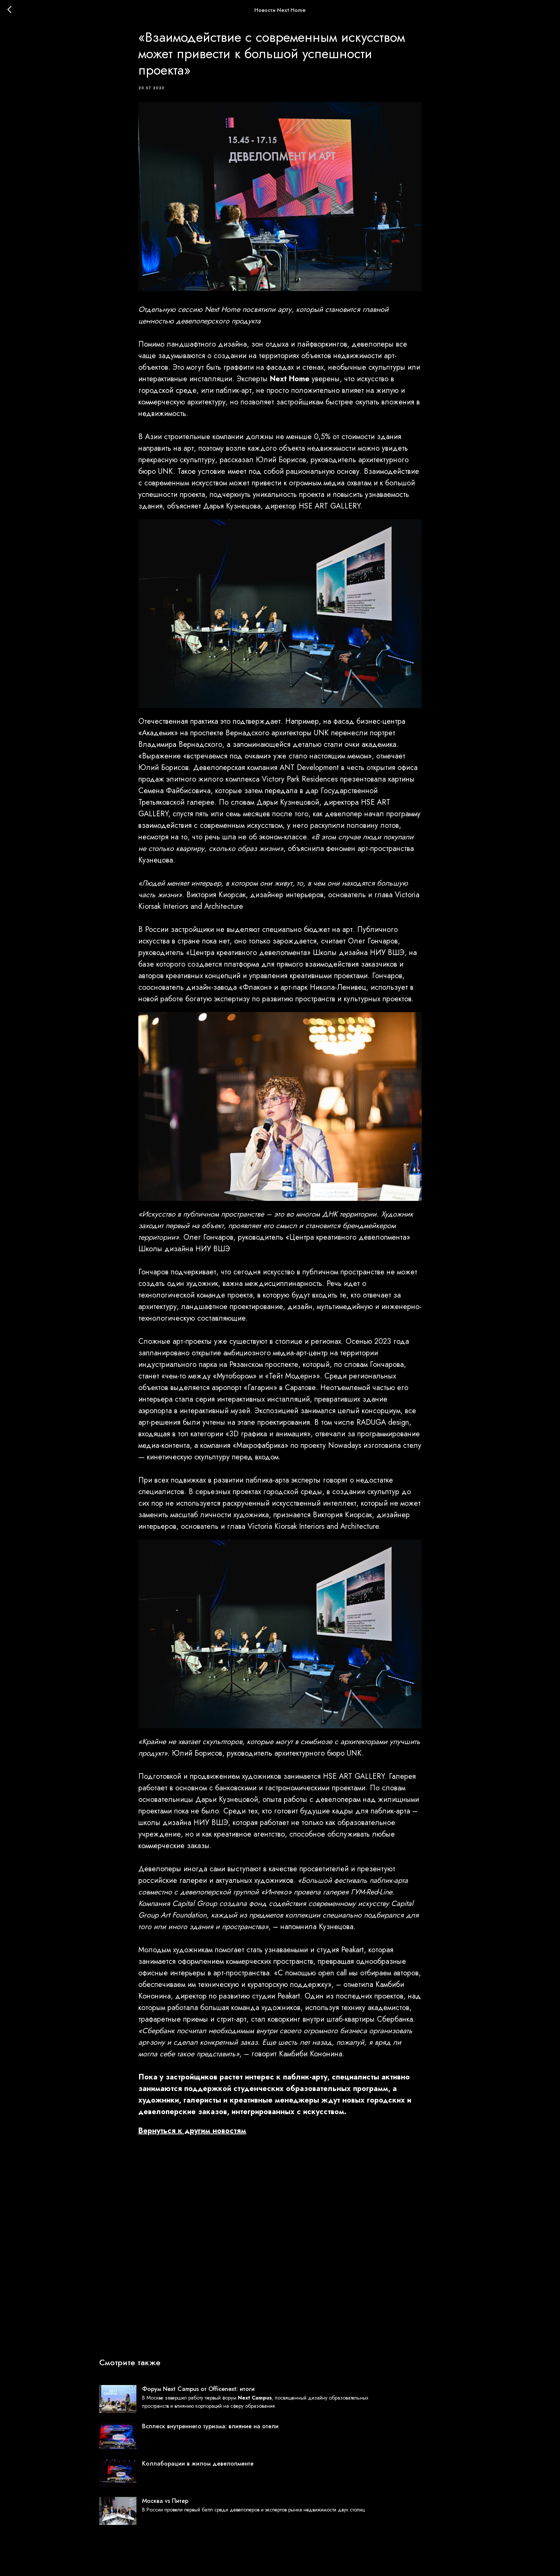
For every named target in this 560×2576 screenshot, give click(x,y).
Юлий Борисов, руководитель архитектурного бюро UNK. (268, 1760)
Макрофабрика (260, 1451)
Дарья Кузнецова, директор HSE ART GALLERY (281, 512)
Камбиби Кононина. (312, 2060)
